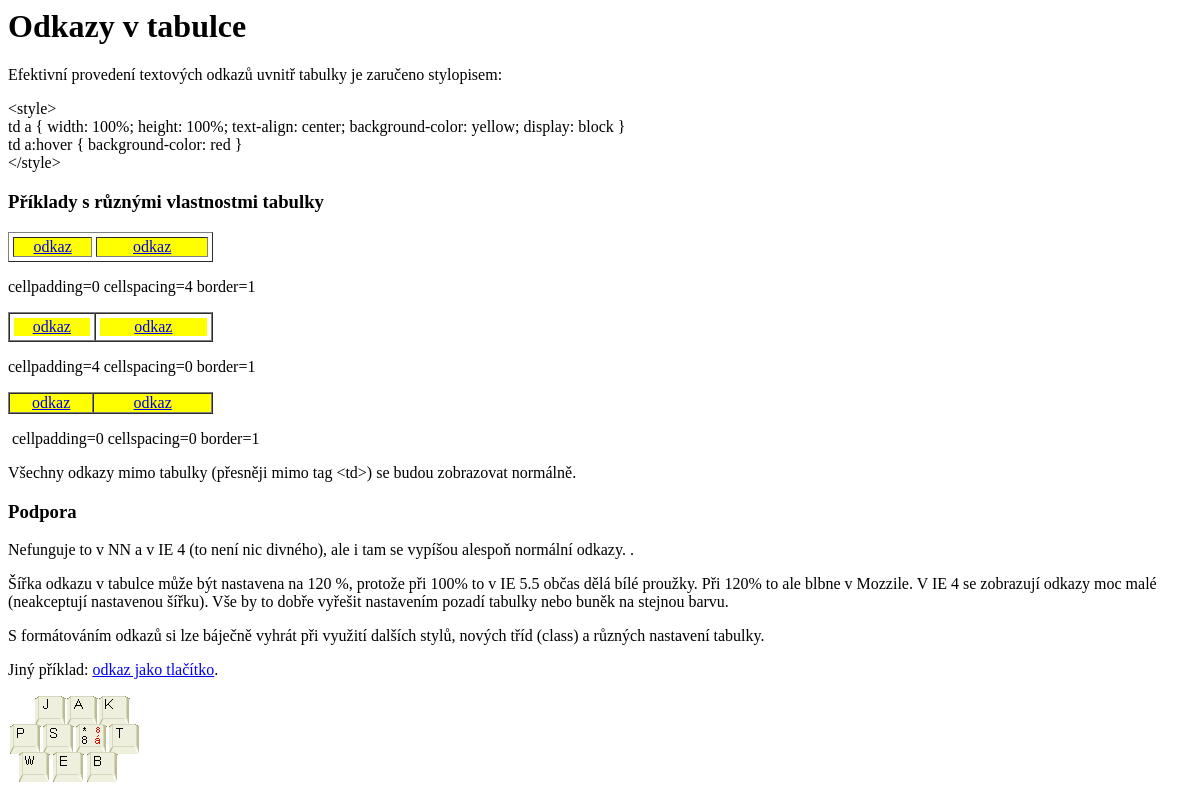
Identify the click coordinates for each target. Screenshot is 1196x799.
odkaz (53, 246)
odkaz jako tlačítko (153, 669)
